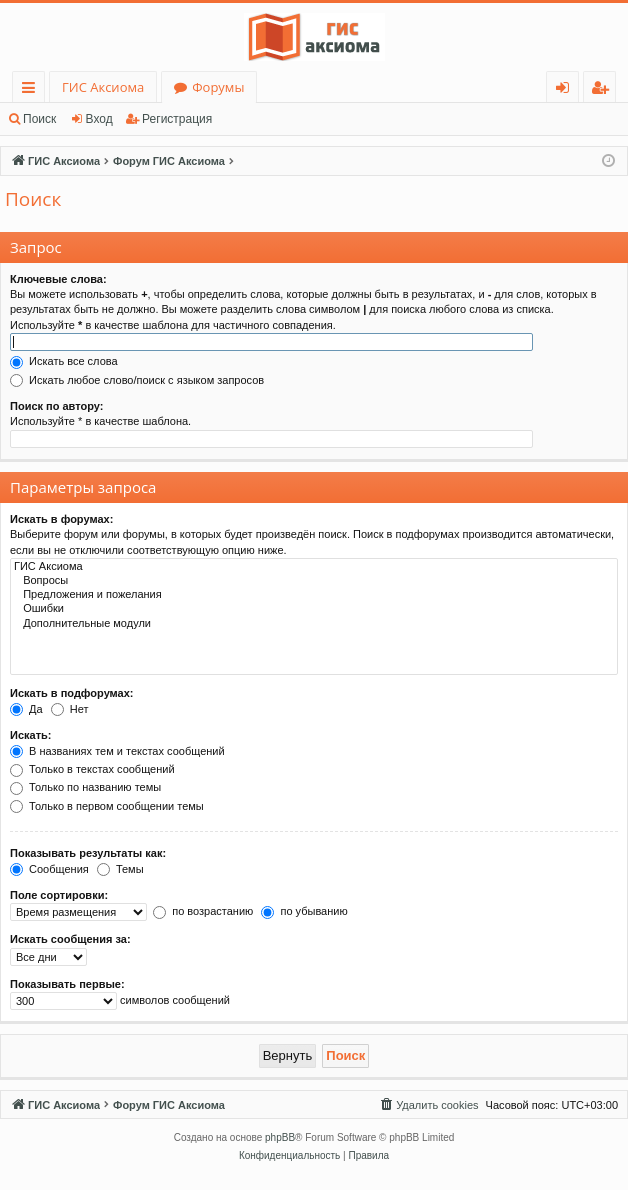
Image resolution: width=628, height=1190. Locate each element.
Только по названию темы (85, 787)
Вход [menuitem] (566, 90)
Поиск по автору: (56, 406)
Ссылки (32, 90)
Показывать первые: (67, 984)
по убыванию (304, 911)
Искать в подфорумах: (72, 693)
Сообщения (49, 869)
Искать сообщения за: (70, 939)
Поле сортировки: (59, 895)
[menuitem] (428, 1105)
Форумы (218, 87)
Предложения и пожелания (314, 595)
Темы (120, 869)
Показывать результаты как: (88, 853)
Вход (99, 119)
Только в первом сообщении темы (107, 806)
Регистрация (177, 119)
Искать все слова (64, 361)
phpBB (280, 1137)
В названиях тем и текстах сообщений (117, 751)
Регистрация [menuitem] (604, 90)
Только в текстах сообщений (92, 769)
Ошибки (314, 609)
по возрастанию (203, 911)
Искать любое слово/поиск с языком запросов (137, 380)
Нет (70, 709)
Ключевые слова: (58, 279)
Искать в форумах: (61, 519)
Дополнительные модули (314, 624)
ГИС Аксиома (103, 87)
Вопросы (314, 581)
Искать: (30, 735)
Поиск (39, 119)
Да (26, 709)
